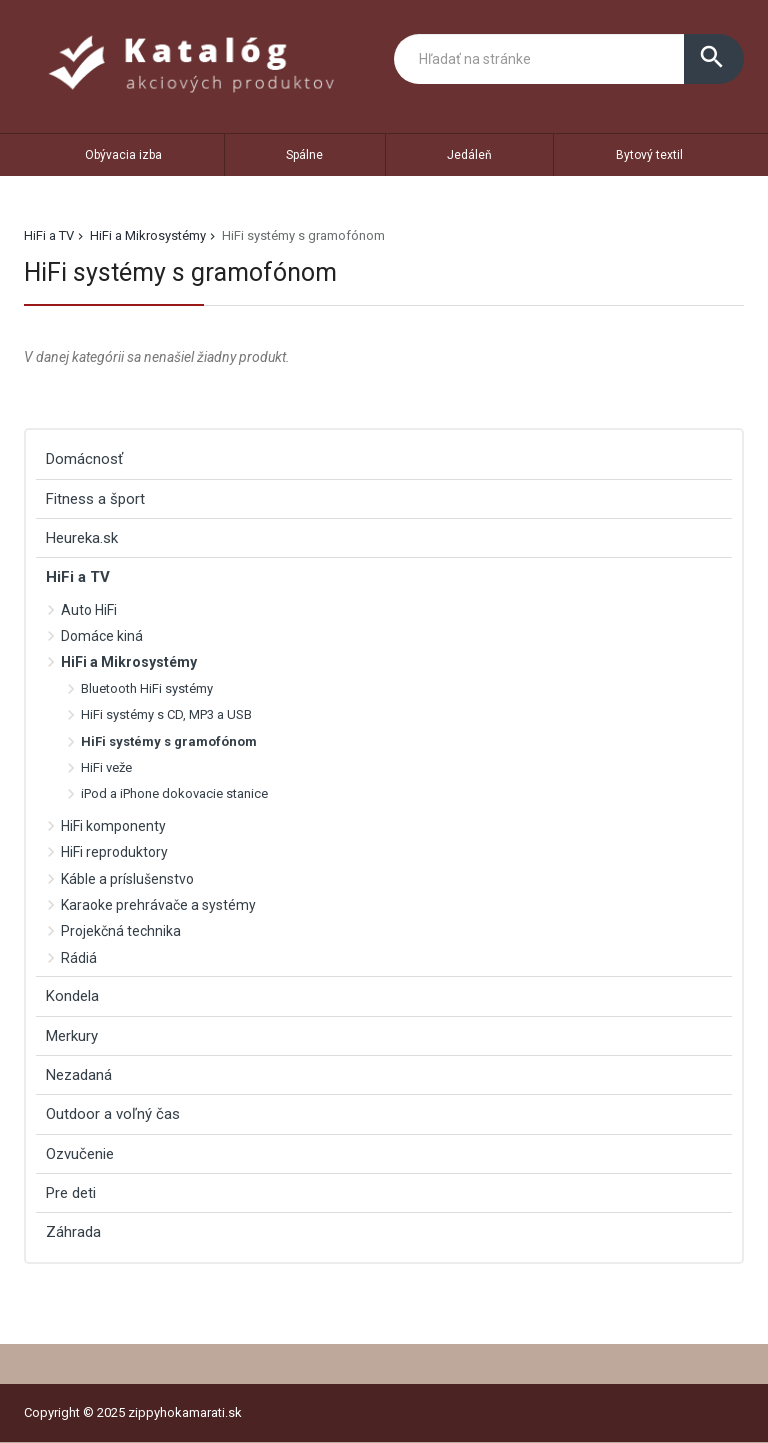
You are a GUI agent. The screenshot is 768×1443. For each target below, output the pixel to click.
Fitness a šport (95, 499)
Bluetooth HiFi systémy (147, 688)
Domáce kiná (102, 636)
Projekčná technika (121, 931)
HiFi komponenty (113, 826)
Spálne (304, 155)
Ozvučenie (80, 1154)
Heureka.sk (82, 538)
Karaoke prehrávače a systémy (158, 905)
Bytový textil (649, 155)
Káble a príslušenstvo (127, 879)
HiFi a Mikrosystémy (148, 235)
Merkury (72, 1036)
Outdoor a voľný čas (113, 1114)
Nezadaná (79, 1075)
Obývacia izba (123, 155)
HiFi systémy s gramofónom (169, 741)
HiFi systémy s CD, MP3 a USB (166, 714)
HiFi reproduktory (114, 852)
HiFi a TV (49, 235)
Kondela (72, 996)
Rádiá (79, 958)
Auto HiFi (89, 610)
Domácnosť (84, 459)
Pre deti (71, 1193)
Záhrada (73, 1232)
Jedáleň (469, 155)
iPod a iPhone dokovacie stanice (174, 793)
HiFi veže (106, 767)
